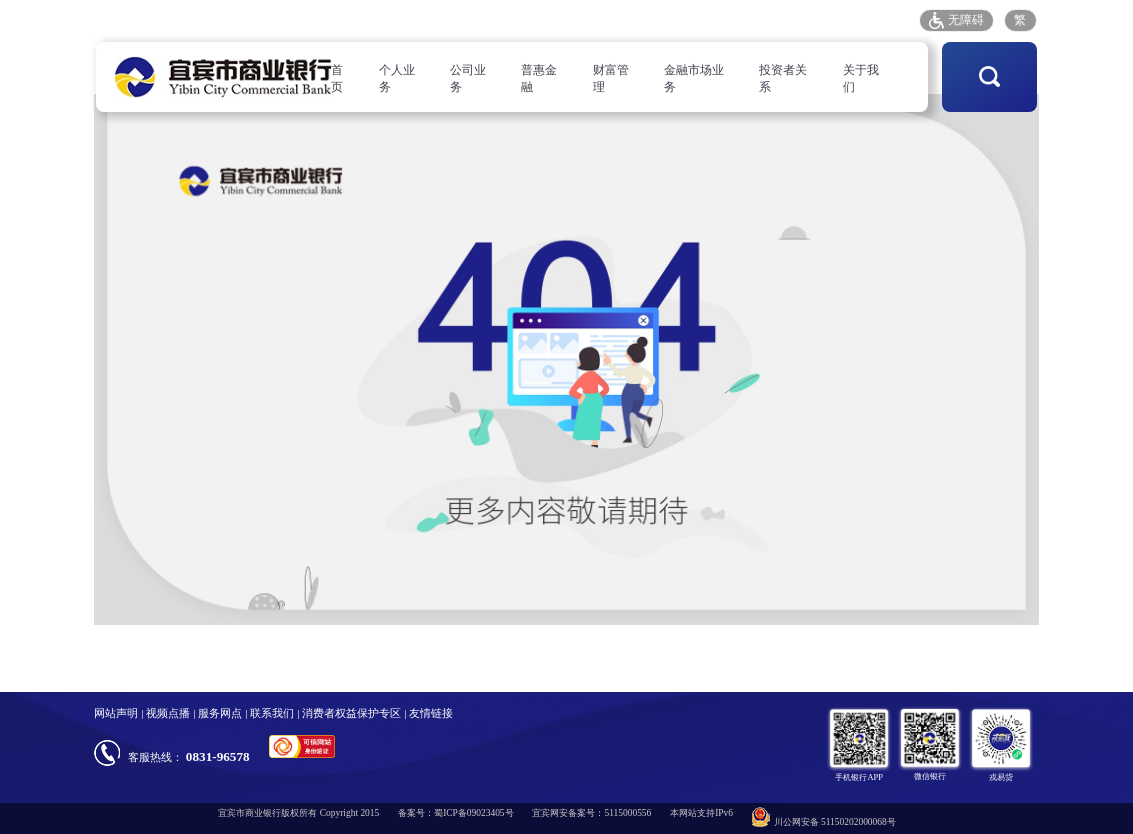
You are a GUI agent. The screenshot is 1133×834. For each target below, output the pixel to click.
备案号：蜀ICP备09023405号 (455, 813)
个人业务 (397, 78)
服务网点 (692, 20)
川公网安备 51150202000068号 (824, 817)
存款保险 (818, 20)
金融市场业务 (694, 78)
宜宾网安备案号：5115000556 (591, 813)
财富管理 (611, 78)
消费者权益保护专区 (351, 713)
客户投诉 (755, 20)
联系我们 (272, 713)
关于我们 (861, 78)
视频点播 (168, 713)
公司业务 (468, 78)
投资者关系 (783, 78)
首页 (337, 78)
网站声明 (116, 713)
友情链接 (431, 713)
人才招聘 (629, 20)
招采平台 (881, 20)
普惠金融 (539, 78)
